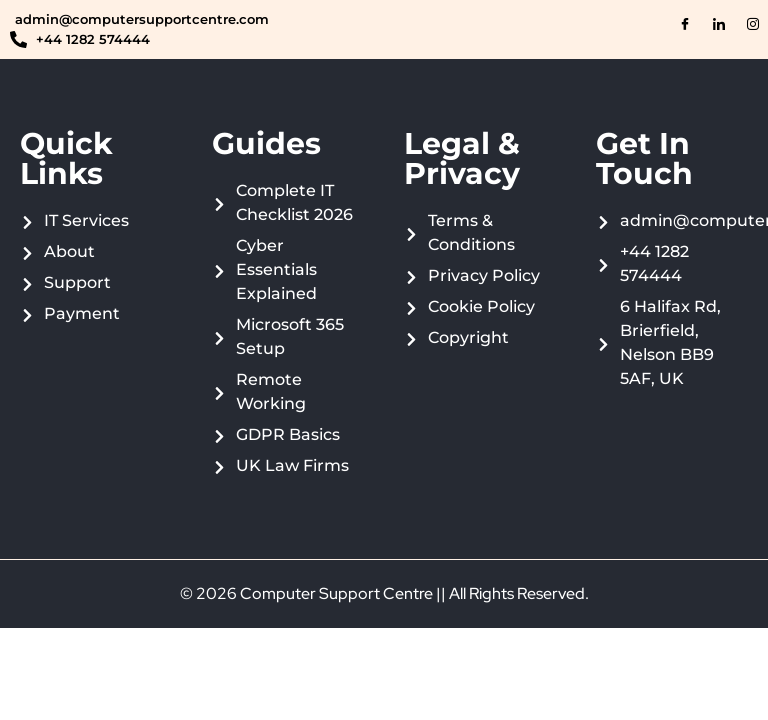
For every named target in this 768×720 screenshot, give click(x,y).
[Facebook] (685, 25)
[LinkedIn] (719, 25)
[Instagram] (753, 25)
